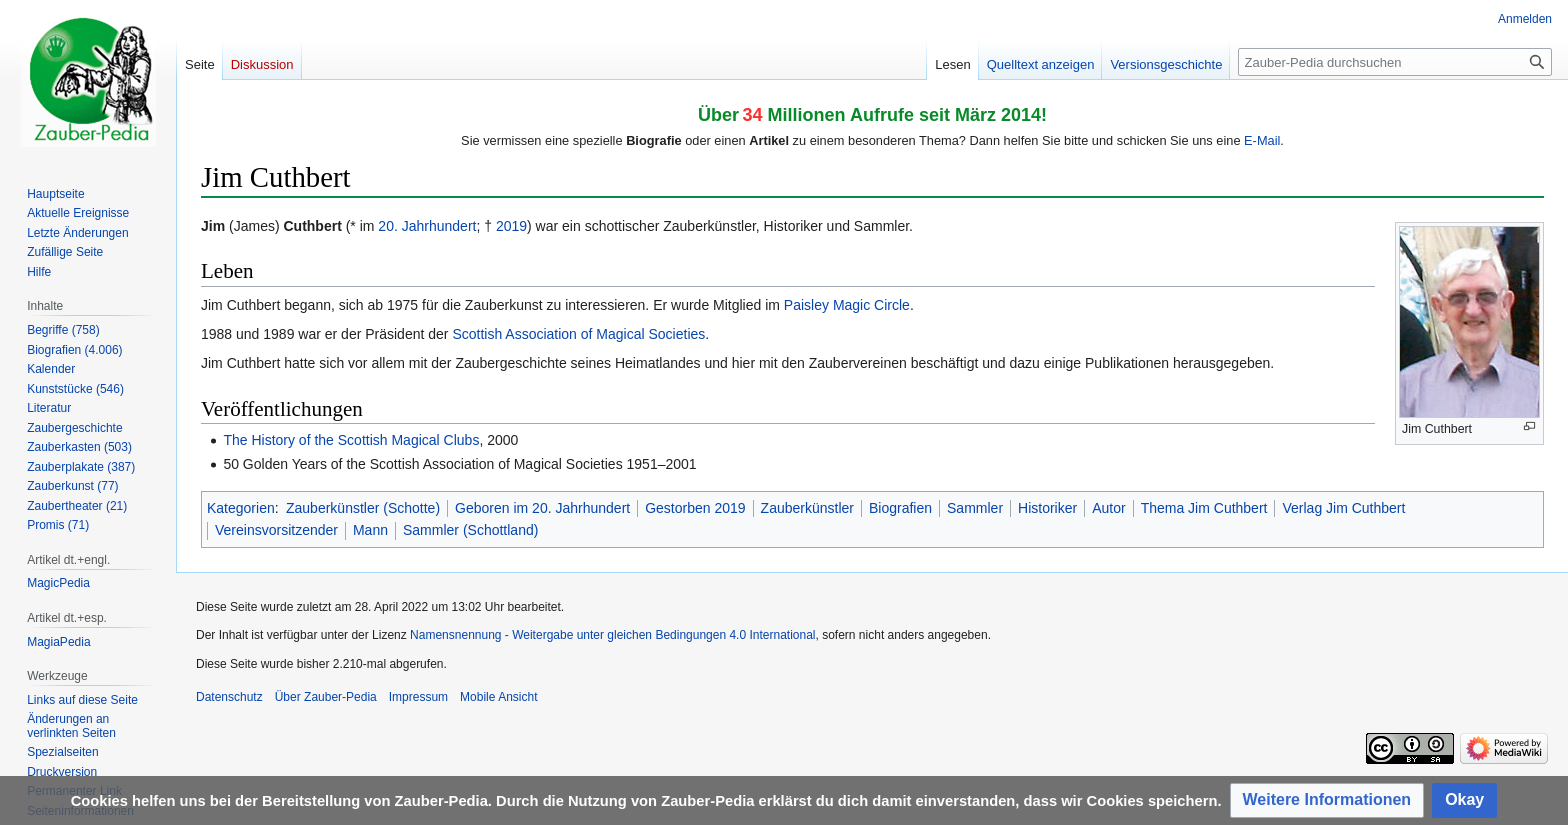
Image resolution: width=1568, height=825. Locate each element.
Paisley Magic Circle (847, 305)
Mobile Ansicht (498, 697)
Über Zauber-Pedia (326, 697)
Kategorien (241, 508)
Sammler (975, 508)
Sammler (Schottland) (470, 530)
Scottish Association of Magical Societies (578, 334)
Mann (370, 530)
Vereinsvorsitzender (276, 530)
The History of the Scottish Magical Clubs (351, 440)
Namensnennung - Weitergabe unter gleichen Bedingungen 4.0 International (612, 635)
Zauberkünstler (807, 508)
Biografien (900, 508)
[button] (1327, 800)
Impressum (418, 697)
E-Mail (1262, 140)
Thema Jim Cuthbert (1204, 508)
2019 (511, 226)
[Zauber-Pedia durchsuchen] (1395, 62)
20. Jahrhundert (427, 226)
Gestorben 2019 (695, 508)
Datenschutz (229, 697)
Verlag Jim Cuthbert (1343, 508)
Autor (1108, 508)
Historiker (1047, 508)
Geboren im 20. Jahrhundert (542, 508)
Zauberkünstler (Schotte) (363, 508)
